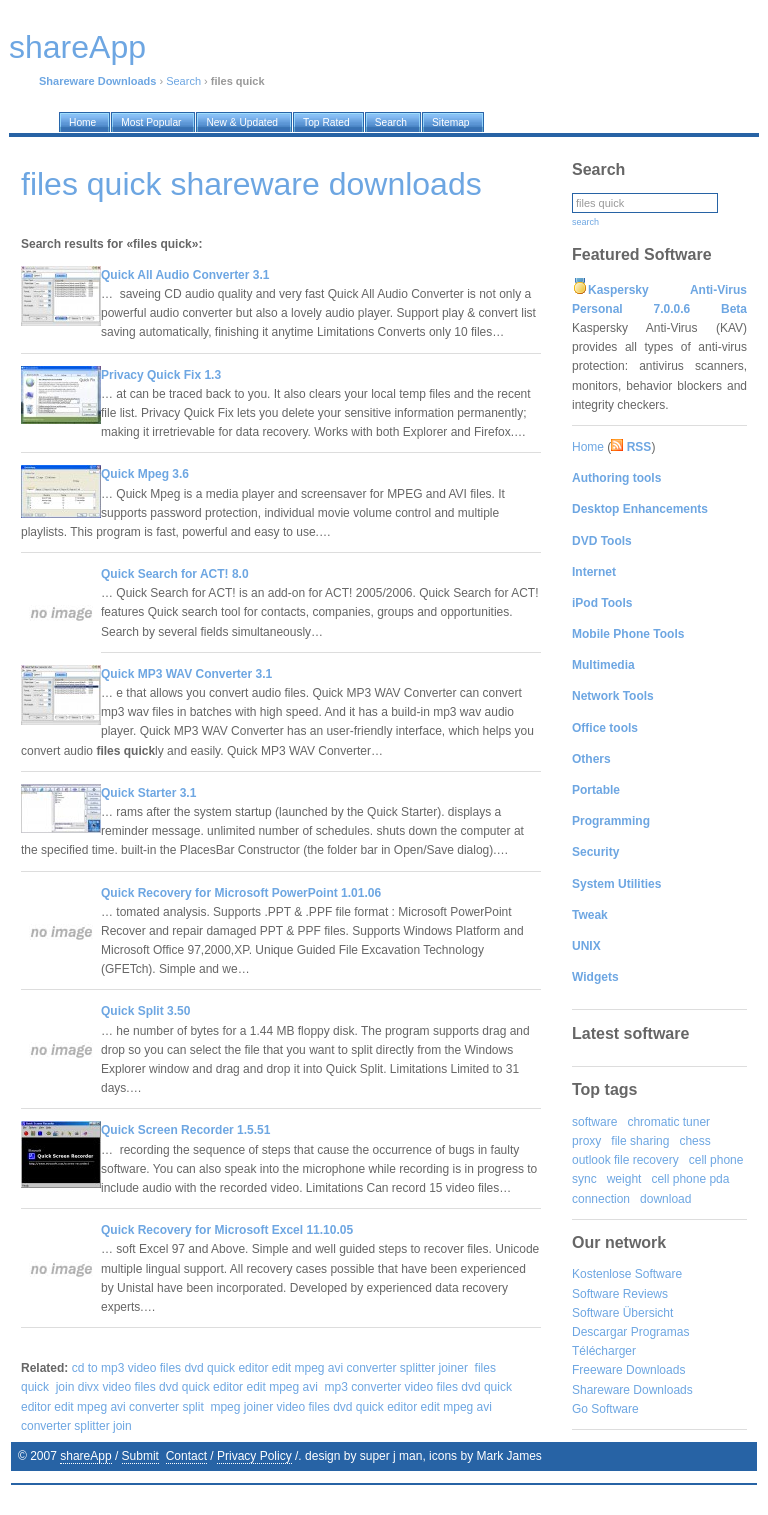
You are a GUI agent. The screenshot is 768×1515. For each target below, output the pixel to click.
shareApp (85, 1456)
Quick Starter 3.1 (148, 793)
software (594, 1122)
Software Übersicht (622, 1313)
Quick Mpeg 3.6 (145, 474)
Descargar (599, 1332)
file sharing (640, 1141)
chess (694, 1141)
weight (624, 1179)
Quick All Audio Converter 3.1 (185, 275)
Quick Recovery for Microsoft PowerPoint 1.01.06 (241, 893)
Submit (140, 1456)
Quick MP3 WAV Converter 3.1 (186, 674)
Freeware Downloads (628, 1370)
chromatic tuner (668, 1122)
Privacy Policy (254, 1456)
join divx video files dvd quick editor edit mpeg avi (187, 1387)
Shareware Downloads (632, 1390)
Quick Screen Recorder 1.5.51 (185, 1130)
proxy (586, 1141)
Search (183, 81)
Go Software (605, 1409)
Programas (660, 1332)
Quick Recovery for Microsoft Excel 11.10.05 (227, 1230)
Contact (186, 1456)
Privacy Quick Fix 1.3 (161, 375)
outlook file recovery (625, 1160)
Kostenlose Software (627, 1274)
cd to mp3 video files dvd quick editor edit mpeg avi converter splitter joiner (270, 1368)
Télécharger (604, 1351)
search (585, 222)
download (665, 1199)
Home (588, 447)
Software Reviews (620, 1294)
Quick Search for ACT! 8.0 (175, 574)
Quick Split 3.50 (145, 1011)
